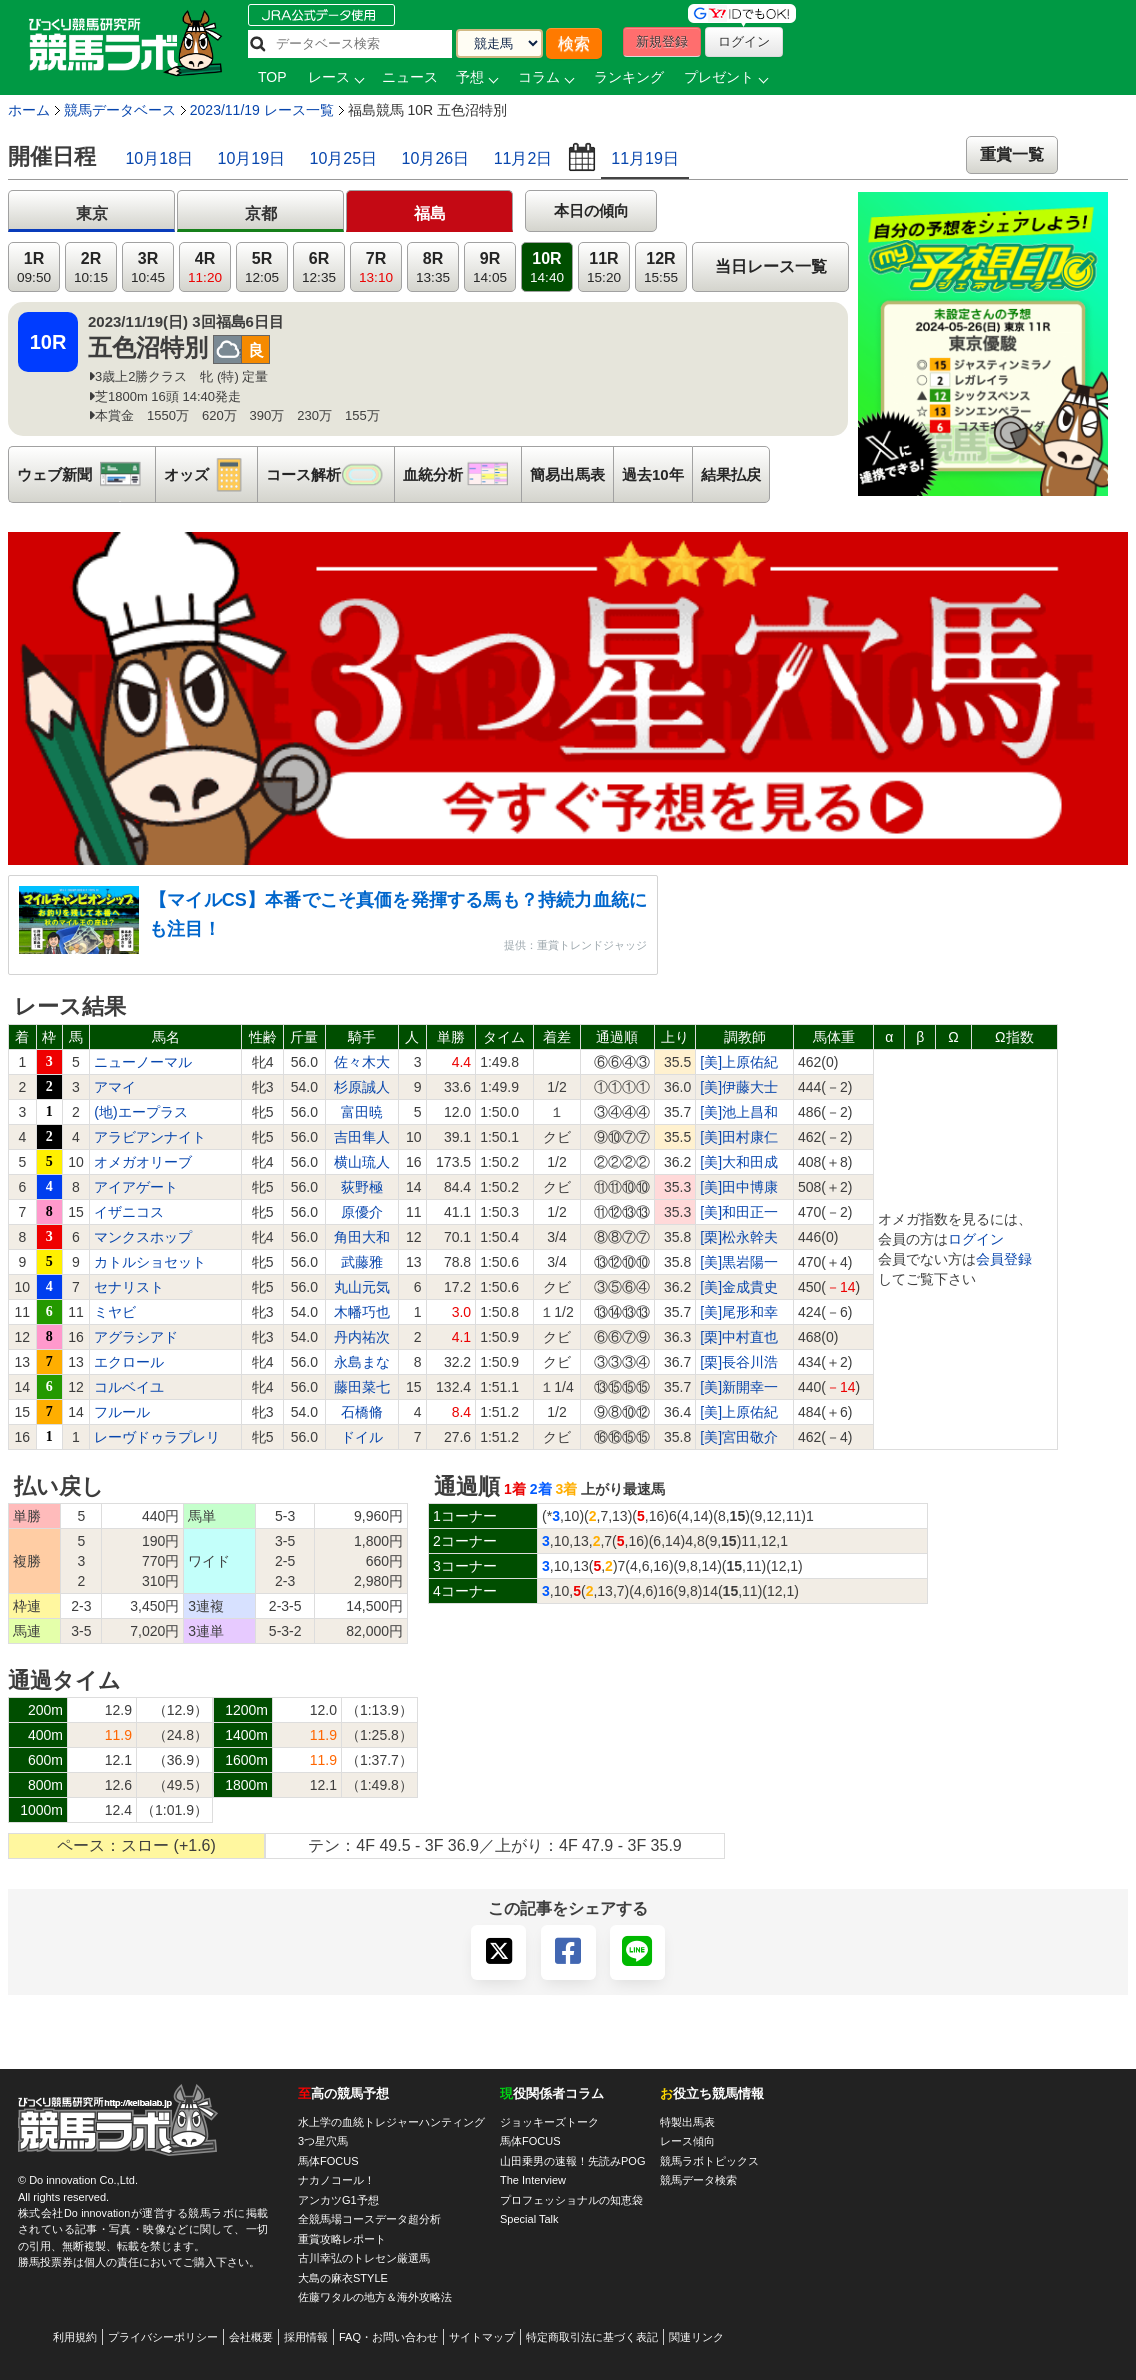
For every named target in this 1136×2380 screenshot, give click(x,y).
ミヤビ (115, 1312)
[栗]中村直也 (739, 1337)
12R (661, 267)
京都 (261, 213)
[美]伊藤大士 (739, 1087)
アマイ (115, 1087)
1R (34, 267)
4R (205, 267)
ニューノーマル (143, 1062)
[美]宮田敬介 (739, 1437)
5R (262, 267)
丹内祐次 (362, 1337)
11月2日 (523, 158)
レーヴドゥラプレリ (157, 1437)
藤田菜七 (362, 1387)
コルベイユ (129, 1387)
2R (91, 267)
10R (547, 267)
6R (319, 267)
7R (376, 267)
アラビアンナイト (150, 1137)
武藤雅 (362, 1262)
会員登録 (1004, 1259)
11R (604, 267)
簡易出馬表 (567, 474)
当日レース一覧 (771, 266)
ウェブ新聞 (86, 474)
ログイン (976, 1239)
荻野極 (362, 1187)
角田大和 (362, 1237)
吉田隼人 (362, 1137)
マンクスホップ (143, 1237)
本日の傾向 (591, 210)
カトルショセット (150, 1262)
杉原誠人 (362, 1087)
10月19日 (252, 158)
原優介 (362, 1212)
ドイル (362, 1437)
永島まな (362, 1362)
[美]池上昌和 (739, 1112)
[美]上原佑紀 (739, 1062)
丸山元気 (362, 1287)
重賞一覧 (1012, 154)
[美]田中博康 (739, 1187)
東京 (92, 213)
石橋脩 (362, 1412)
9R (490, 267)
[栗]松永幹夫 (739, 1237)
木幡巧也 (362, 1312)
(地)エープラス (140, 1112)
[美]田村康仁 (739, 1137)
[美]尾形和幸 (739, 1312)
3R (148, 267)
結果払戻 (731, 474)
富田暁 (362, 1112)
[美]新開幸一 (739, 1387)
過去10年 (653, 474)
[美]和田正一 (739, 1212)
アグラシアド (136, 1337)
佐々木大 (362, 1062)
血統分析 (462, 474)
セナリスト (129, 1287)
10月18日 (159, 158)
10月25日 (344, 158)
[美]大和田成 (739, 1162)
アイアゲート (136, 1187)
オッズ (210, 474)
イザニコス (129, 1212)
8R (433, 267)
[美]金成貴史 (739, 1287)
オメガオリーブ (143, 1162)
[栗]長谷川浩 (739, 1362)
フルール (122, 1412)
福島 (430, 213)
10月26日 (436, 158)
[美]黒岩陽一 (739, 1262)
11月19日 (645, 158)
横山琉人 (362, 1162)
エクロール (129, 1362)
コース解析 (330, 474)
